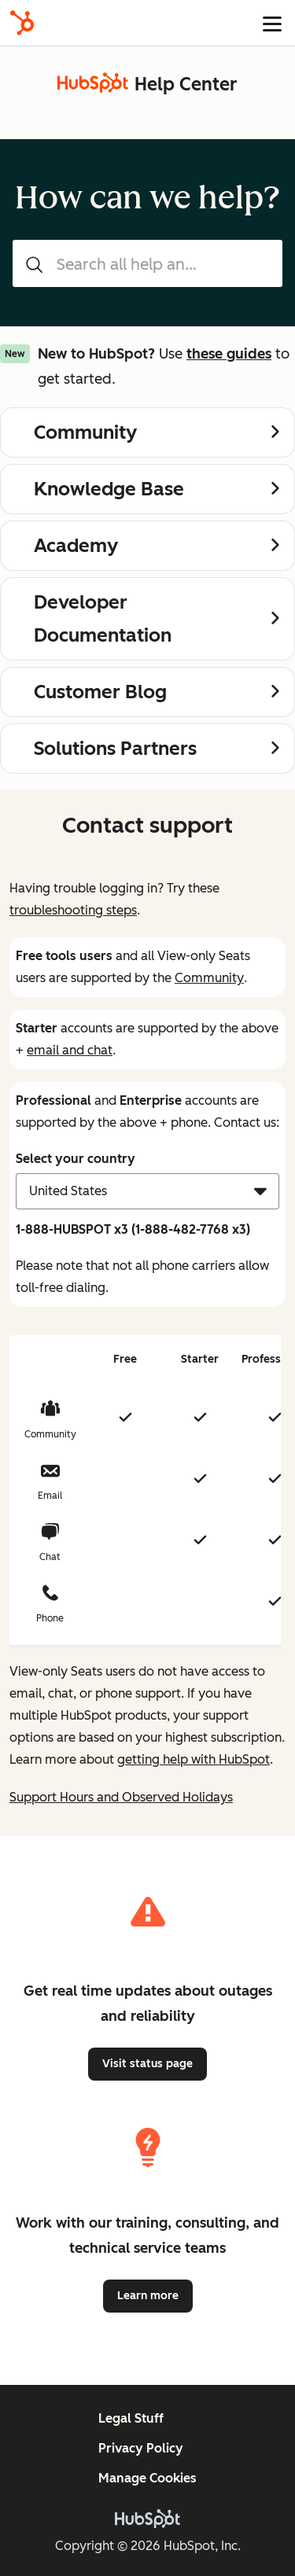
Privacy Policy (140, 2448)
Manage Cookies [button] (147, 2478)
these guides (228, 353)
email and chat (69, 1050)
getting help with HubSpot (193, 1759)
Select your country (75, 1158)
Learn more (148, 2295)
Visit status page (147, 2063)
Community (209, 977)
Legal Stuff (131, 2418)
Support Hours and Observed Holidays (121, 1797)
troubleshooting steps (73, 910)
